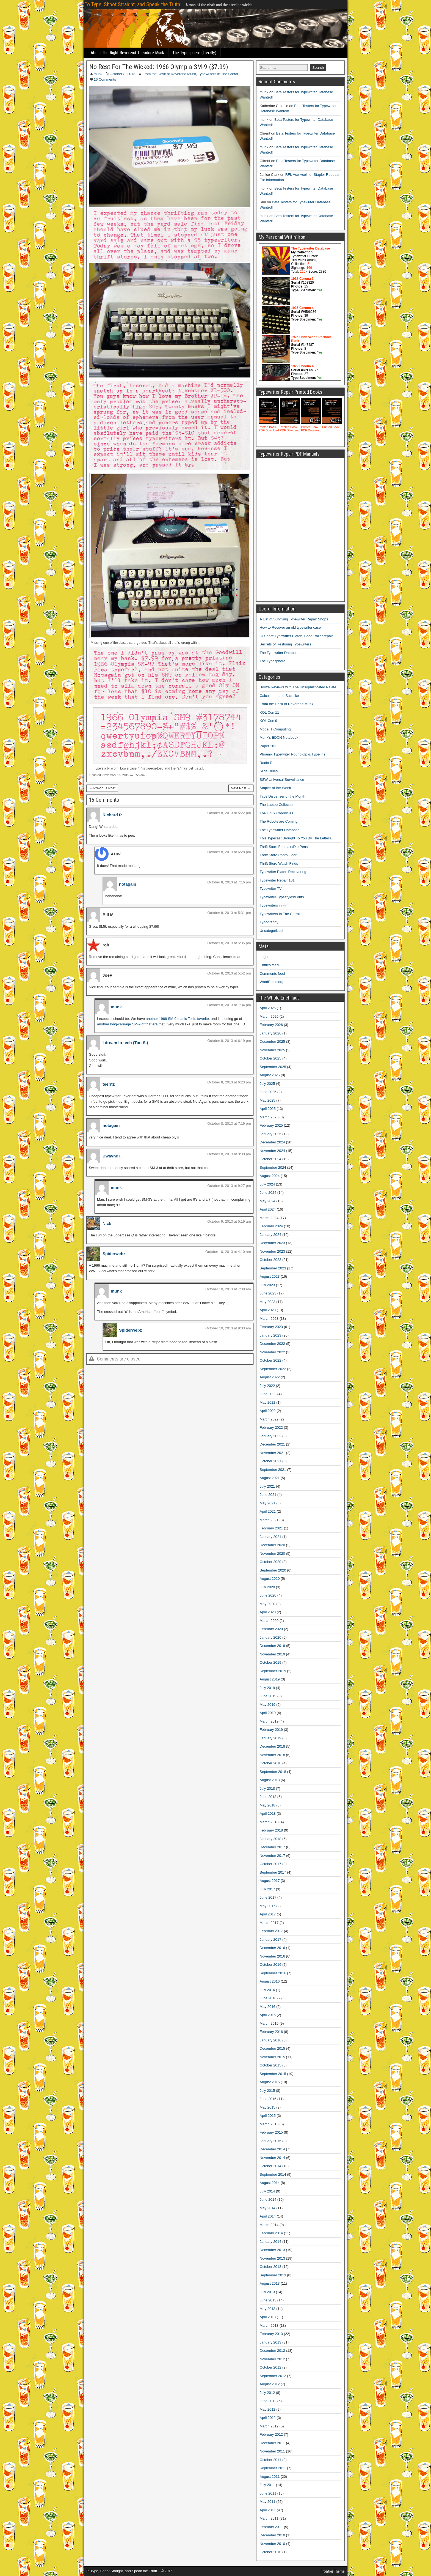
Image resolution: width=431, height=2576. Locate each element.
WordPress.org (271, 982)
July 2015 (267, 2090)
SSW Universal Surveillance (282, 780)
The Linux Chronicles (276, 813)
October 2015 (270, 2065)
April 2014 (268, 2216)
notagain (127, 884)
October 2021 (270, 1461)
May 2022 (267, 1402)
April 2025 (268, 1109)
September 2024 (273, 1167)
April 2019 (268, 1713)
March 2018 (269, 1822)
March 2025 (269, 1117)
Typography (269, 922)
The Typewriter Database (280, 653)
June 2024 (268, 1192)
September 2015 (273, 2074)
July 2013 (267, 2292)
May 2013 (267, 2309)
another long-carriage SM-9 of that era (127, 1024)
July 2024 (267, 1184)
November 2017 (272, 1856)
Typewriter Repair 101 (277, 880)
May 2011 (267, 2502)
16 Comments (105, 79)
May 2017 (267, 1906)
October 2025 (270, 1058)
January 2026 (270, 1033)
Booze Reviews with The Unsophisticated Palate (298, 687)
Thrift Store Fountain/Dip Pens (284, 847)
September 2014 (273, 2174)
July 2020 (267, 1587)
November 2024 (272, 1151)
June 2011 (268, 2493)
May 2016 (267, 2007)
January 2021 (270, 1537)
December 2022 (272, 1344)
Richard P (112, 814)
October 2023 (270, 1260)
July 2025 (267, 1084)
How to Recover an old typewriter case (290, 627)
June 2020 (268, 1595)
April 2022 (268, 1411)
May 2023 (267, 1302)
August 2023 (270, 1276)
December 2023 (272, 1243)
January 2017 (270, 1939)
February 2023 (271, 1327)
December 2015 (272, 2048)
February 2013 (271, 2334)
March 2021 (269, 1520)
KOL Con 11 (269, 712)
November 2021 (272, 1453)
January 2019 (270, 1738)
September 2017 (273, 1872)
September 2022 (273, 1369)
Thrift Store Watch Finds (279, 863)
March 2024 (269, 1218)
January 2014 (270, 2242)
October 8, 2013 (122, 74)
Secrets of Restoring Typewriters (285, 644)
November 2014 (272, 2158)
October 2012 (270, 2367)
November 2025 (272, 1050)
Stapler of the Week (275, 788)
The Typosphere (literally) (194, 52)
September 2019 (273, 1671)
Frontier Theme (333, 2571)
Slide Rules (269, 771)
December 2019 (272, 1646)
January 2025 (270, 1134)
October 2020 (270, 1562)
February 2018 (271, 1830)
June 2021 (268, 1495)
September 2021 (273, 1470)
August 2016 (270, 1981)
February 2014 (271, 2233)
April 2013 (268, 2317)
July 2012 (267, 2393)
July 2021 (267, 1486)
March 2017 (269, 1923)
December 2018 (272, 1746)
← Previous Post (102, 788)
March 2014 (269, 2225)
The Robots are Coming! (279, 821)
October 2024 (270, 1159)
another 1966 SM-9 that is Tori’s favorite (177, 1019)
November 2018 (272, 1755)
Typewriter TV (271, 888)
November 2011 (272, 2451)
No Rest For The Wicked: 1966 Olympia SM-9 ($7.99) (158, 67)
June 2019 (268, 1696)
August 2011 (270, 2476)
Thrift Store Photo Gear (278, 855)
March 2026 (269, 1016)
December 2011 (272, 2443)
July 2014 (267, 2191)
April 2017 (268, 1914)
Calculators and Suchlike (279, 696)
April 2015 (268, 2116)
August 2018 (270, 1780)
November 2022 (272, 1352)
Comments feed (272, 973)
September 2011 (273, 2468)
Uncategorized (271, 931)
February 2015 (271, 2132)
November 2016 (272, 1956)
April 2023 (268, 1310)
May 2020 (267, 1604)
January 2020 (270, 1637)
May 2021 (267, 1503)
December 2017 (272, 1847)
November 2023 (272, 1251)
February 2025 (271, 1125)
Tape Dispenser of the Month (282, 796)
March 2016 (269, 2023)
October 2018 (270, 1763)
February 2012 (271, 2434)
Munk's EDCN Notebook (279, 737)
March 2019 (269, 1721)
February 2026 (271, 1025)
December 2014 (272, 2149)
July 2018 (267, 1788)
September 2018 (273, 1772)
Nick (107, 1223)
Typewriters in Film (274, 905)
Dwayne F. (113, 1156)
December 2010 (272, 2535)
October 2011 (270, 2460)
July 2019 (267, 1688)
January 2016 (270, 2040)
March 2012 (269, 2426)
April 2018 (268, 1813)
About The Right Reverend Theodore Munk (127, 52)
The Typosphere (273, 661)
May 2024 (267, 1201)
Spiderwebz (114, 1253)
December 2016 (272, 1948)
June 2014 (268, 2199)
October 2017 (270, 1864)
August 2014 (270, 2183)
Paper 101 (268, 746)
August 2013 (270, 2283)
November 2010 (272, 2544)
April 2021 (268, 1511)
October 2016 (270, 1964)
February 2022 (271, 1427)
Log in (264, 957)
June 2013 (268, 2300)
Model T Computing (275, 729)
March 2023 (269, 1318)
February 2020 (271, 1629)
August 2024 (270, 1176)
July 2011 (267, 2485)
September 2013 (273, 2275)
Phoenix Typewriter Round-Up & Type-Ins (292, 754)
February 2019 (271, 1730)
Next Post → (241, 788)
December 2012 (272, 2350)
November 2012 (272, 2359)
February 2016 (271, 2032)
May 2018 (267, 1805)
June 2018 (268, 1797)
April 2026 (268, 1008)
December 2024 (272, 1142)
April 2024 (268, 1209)
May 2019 (267, 1704)
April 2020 (268, 1612)
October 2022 (270, 1360)
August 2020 (270, 1578)
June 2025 (268, 1092)
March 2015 (269, 2124)
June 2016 (268, 1998)
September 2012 (273, 2376)
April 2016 (268, 2015)
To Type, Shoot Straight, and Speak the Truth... (134, 4)
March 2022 (269, 1419)
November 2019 (272, 1654)
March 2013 (269, 2325)
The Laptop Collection (277, 805)
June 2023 (268, 1293)
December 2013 (272, 2250)
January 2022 (270, 1436)
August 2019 (270, 1679)
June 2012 (268, 2401)
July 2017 (267, 1889)
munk (98, 74)
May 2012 (267, 2409)
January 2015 (270, 2141)
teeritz (109, 1084)
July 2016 (267, 1990)
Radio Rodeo (270, 763)
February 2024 (271, 1226)
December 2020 (272, 1545)
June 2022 (268, 1394)
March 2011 (269, 2518)
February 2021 (271, 1528)
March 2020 (269, 1621)
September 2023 (273, 1268)
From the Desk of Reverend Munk (169, 74)
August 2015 (270, 2082)
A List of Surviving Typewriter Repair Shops (294, 619)
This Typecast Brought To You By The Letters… (297, 838)
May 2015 (267, 2107)
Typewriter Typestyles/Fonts (282, 897)
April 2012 (268, 2418)
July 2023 (267, 1285)
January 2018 (270, 1839)
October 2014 (270, 2166)
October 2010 (270, 2552)
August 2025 (270, 1075)
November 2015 (272, 2057)
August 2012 (270, 2384)
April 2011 (268, 2510)
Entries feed (269, 965)
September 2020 (273, 1570)
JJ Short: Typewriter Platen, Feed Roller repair (296, 636)
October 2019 (270, 1662)
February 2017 (271, 1931)
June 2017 (268, 1897)
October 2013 (270, 2267)
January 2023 (270, 1335)
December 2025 (272, 1041)
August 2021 (270, 1478)
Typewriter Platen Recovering (283, 872)
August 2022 (270, 1377)
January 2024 (270, 1235)
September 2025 (273, 1067)
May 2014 (267, 2208)
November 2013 (272, 2258)
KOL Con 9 (268, 721)
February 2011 (271, 2527)
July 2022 (267, 1386)
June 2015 (268, 2099)
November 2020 (272, 1553)
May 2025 (267, 1100)
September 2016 (273, 1973)
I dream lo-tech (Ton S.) (125, 1042)
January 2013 (270, 2342)
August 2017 (270, 1881)
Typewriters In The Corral (218, 74)
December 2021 (272, 1444)
